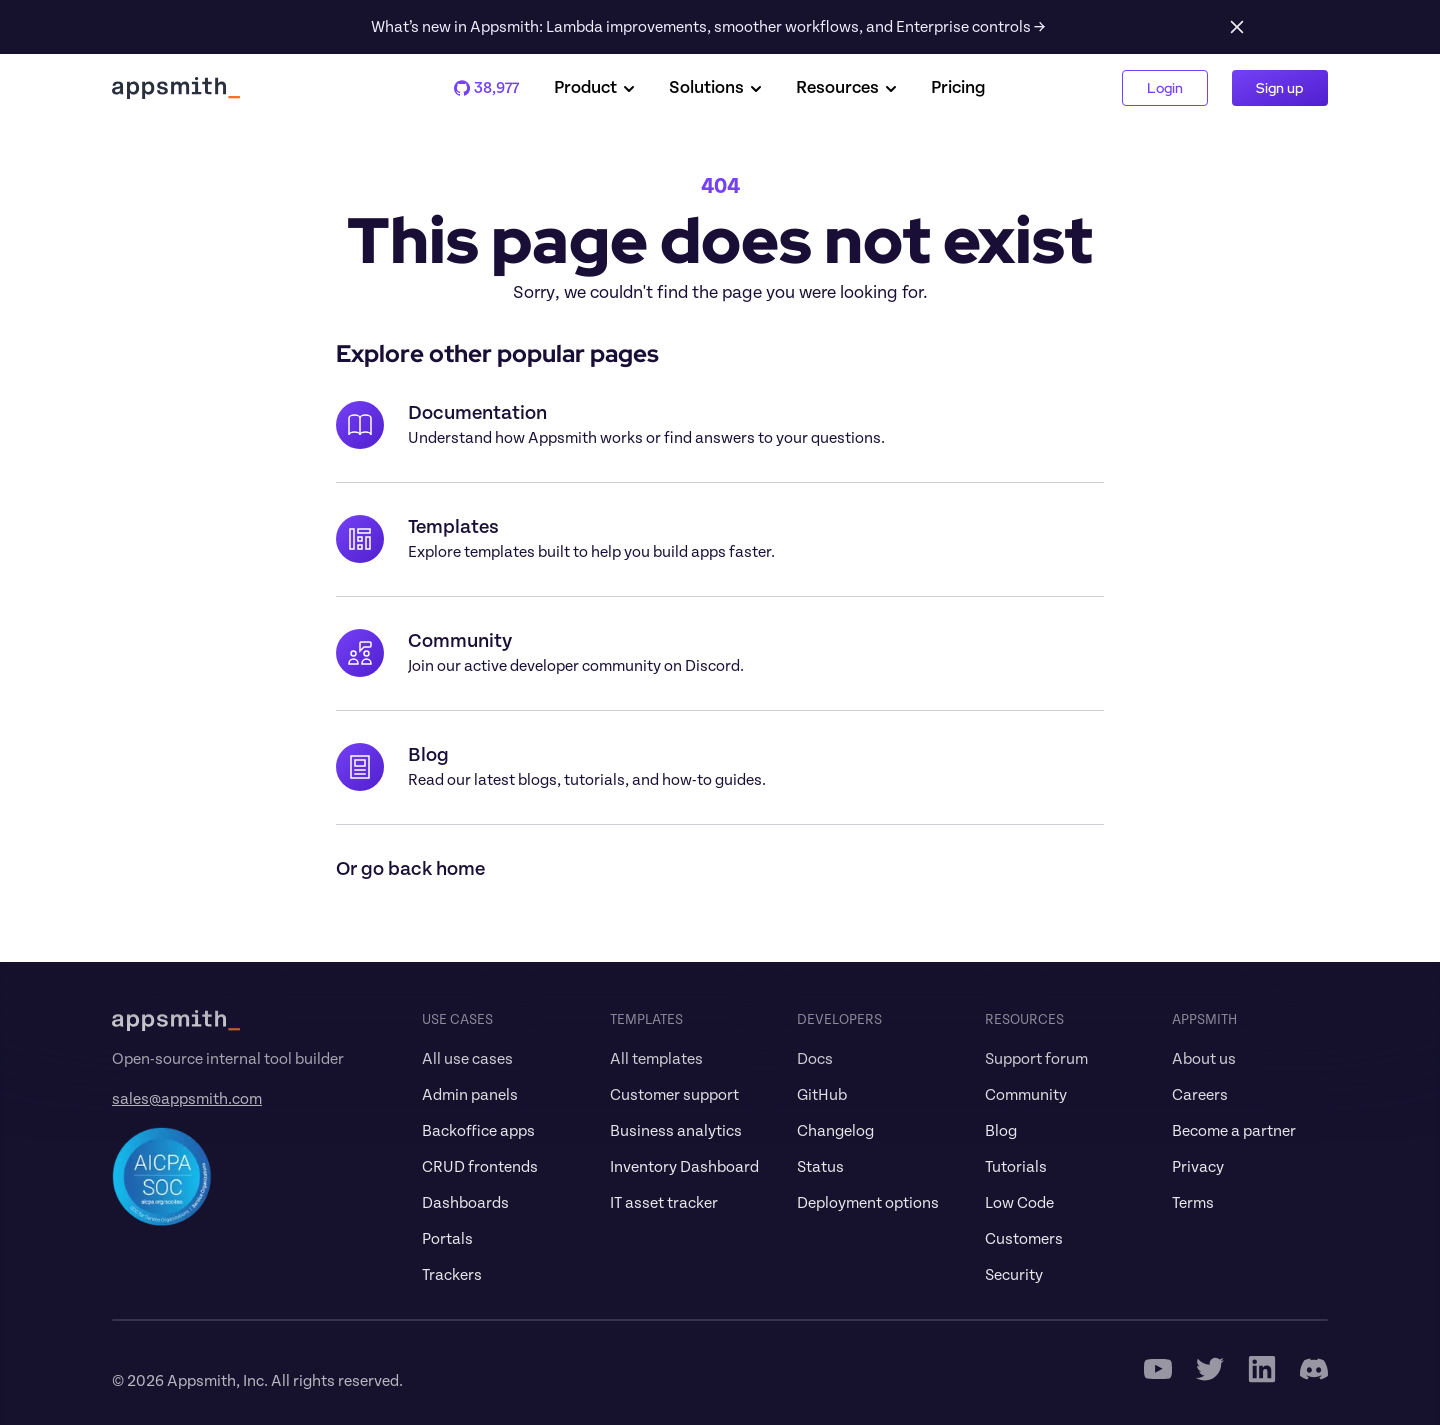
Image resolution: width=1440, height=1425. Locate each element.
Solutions (716, 88)
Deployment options (868, 1203)
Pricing (958, 88)
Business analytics (676, 1131)
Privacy (1198, 1167)
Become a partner (1234, 1131)
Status (820, 1167)
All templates (656, 1059)
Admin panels (470, 1095)
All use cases (467, 1059)
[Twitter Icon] (1210, 1369)
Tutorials (1016, 1167)
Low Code (1019, 1203)
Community (1026, 1095)
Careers (1200, 1095)
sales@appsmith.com (187, 1099)
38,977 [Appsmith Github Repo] (488, 88)
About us (1204, 1059)
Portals (447, 1239)
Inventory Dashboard (684, 1167)
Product (595, 88)
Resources (847, 88)
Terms (1193, 1203)
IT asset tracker (664, 1203)
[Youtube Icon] (1158, 1369)
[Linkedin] (1262, 1369)
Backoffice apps (478, 1131)
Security (1014, 1275)
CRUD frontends (480, 1167)
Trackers (452, 1275)
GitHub (822, 1095)
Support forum (1036, 1059)
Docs (815, 1059)
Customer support (674, 1095)
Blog (1001, 1131)
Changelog (835, 1131)
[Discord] (1314, 1369)
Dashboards (465, 1203)
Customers (1024, 1239)
